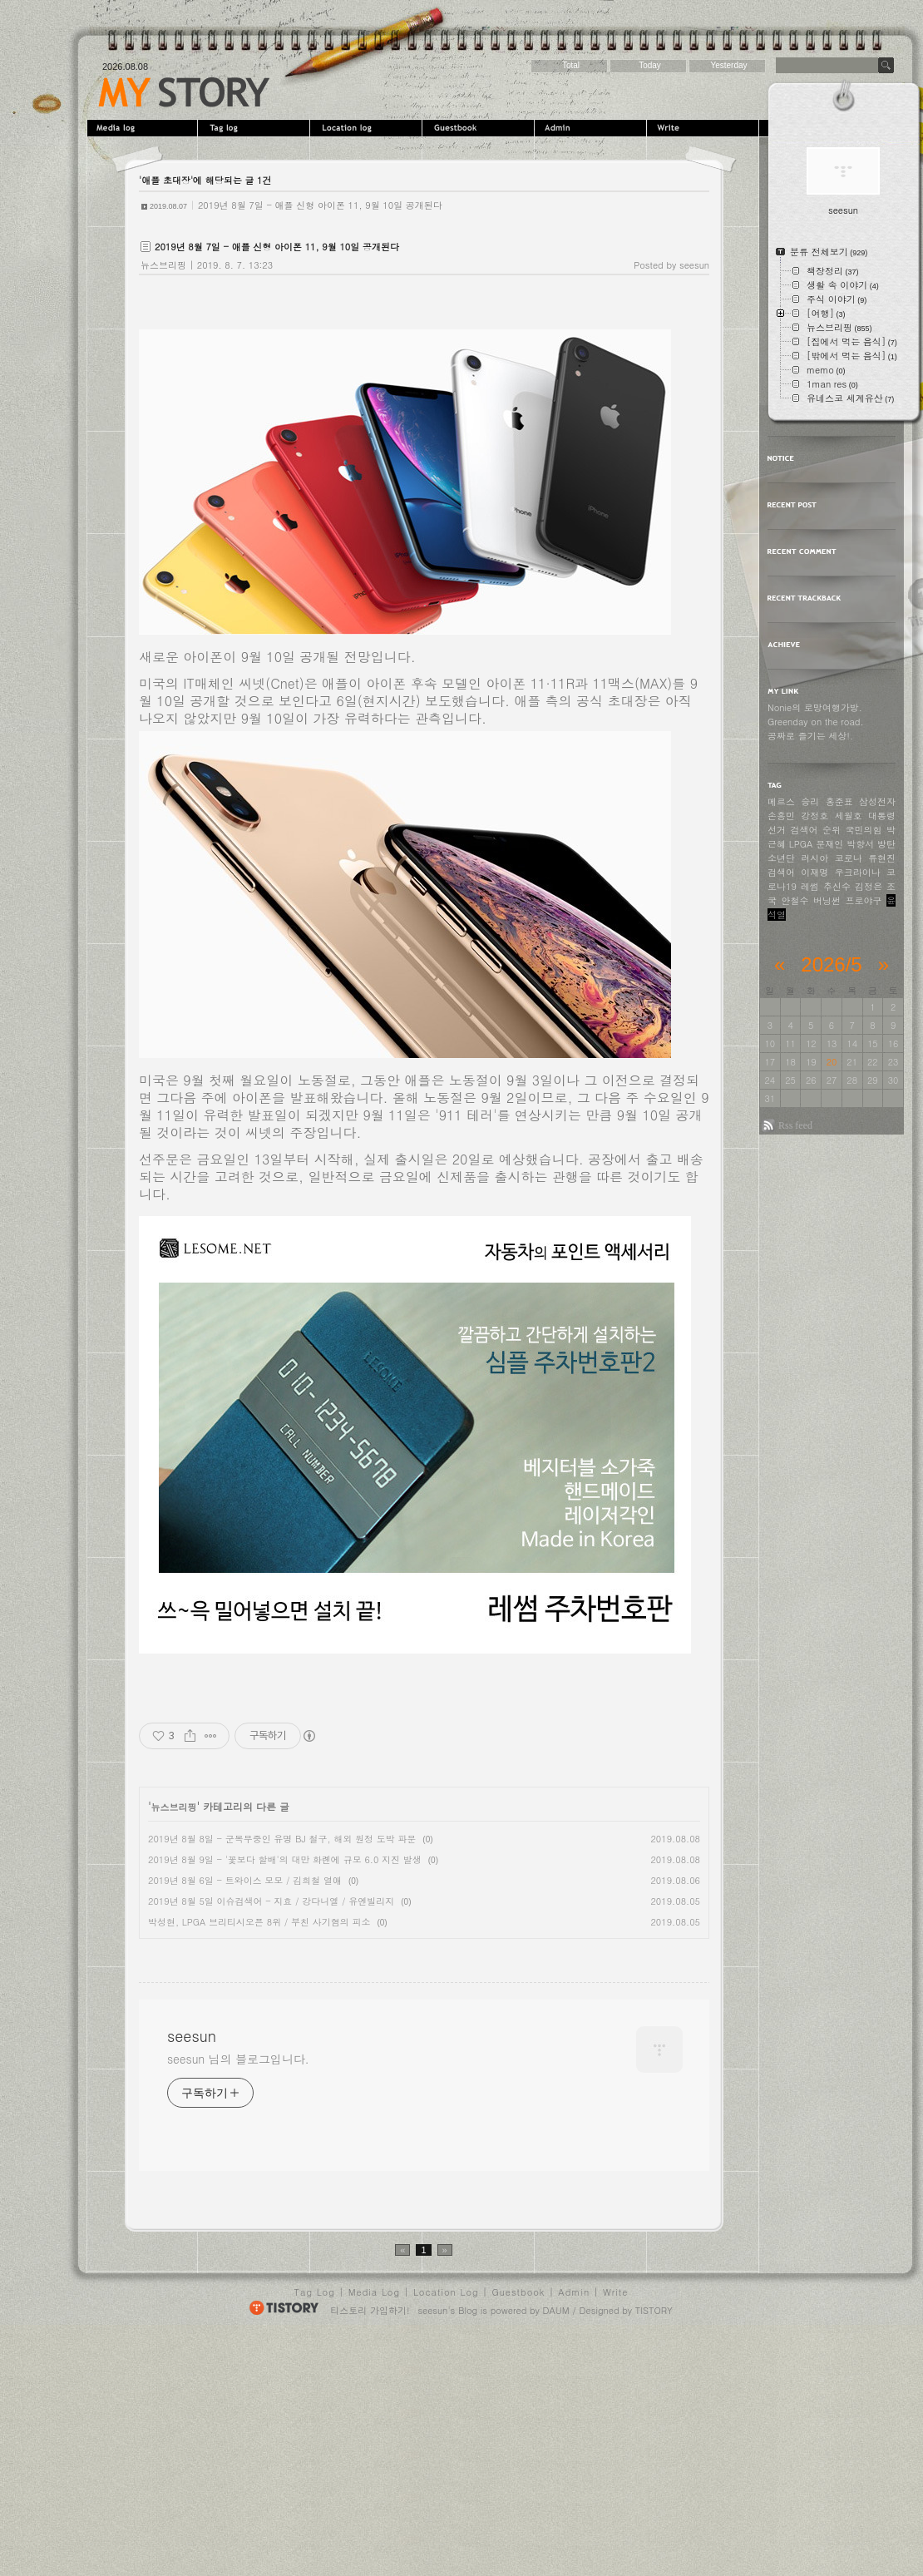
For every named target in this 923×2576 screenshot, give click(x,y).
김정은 (868, 886)
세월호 (848, 815)
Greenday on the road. (816, 721)
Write (705, 128)
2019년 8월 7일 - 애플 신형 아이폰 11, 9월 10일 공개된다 (320, 205)
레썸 (810, 886)
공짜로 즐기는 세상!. (810, 735)
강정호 (814, 815)
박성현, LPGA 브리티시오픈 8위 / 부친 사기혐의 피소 (259, 1922)
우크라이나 (858, 872)
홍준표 (839, 801)
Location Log (446, 2530)
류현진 (882, 858)
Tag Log (314, 2530)
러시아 (814, 858)
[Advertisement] (278, 2063)
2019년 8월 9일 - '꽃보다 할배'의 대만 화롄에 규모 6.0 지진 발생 (285, 1859)
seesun (184, 92)
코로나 (848, 858)
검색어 (781, 872)
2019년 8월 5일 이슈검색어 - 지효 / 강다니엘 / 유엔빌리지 (271, 1901)
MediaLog (143, 128)
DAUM (556, 2548)
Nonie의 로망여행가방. (815, 707)
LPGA (801, 844)
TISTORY (654, 2548)
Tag (256, 128)
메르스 (781, 801)
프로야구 (864, 900)
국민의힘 (864, 829)
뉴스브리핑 (163, 265)
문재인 (829, 844)
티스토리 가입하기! (369, 2548)
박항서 (860, 844)
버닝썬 (827, 900)
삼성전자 (877, 801)
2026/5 (831, 964)
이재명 (814, 872)
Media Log (374, 2530)
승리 (810, 801)
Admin (592, 128)
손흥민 (781, 815)
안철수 (795, 900)
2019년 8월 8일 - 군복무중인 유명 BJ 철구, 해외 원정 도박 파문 (282, 1838)
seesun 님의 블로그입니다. (238, 2296)
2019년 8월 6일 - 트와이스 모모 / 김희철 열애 (245, 1880)
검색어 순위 (816, 829)
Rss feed (795, 1125)
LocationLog (368, 128)
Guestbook (480, 128)
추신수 (837, 886)
